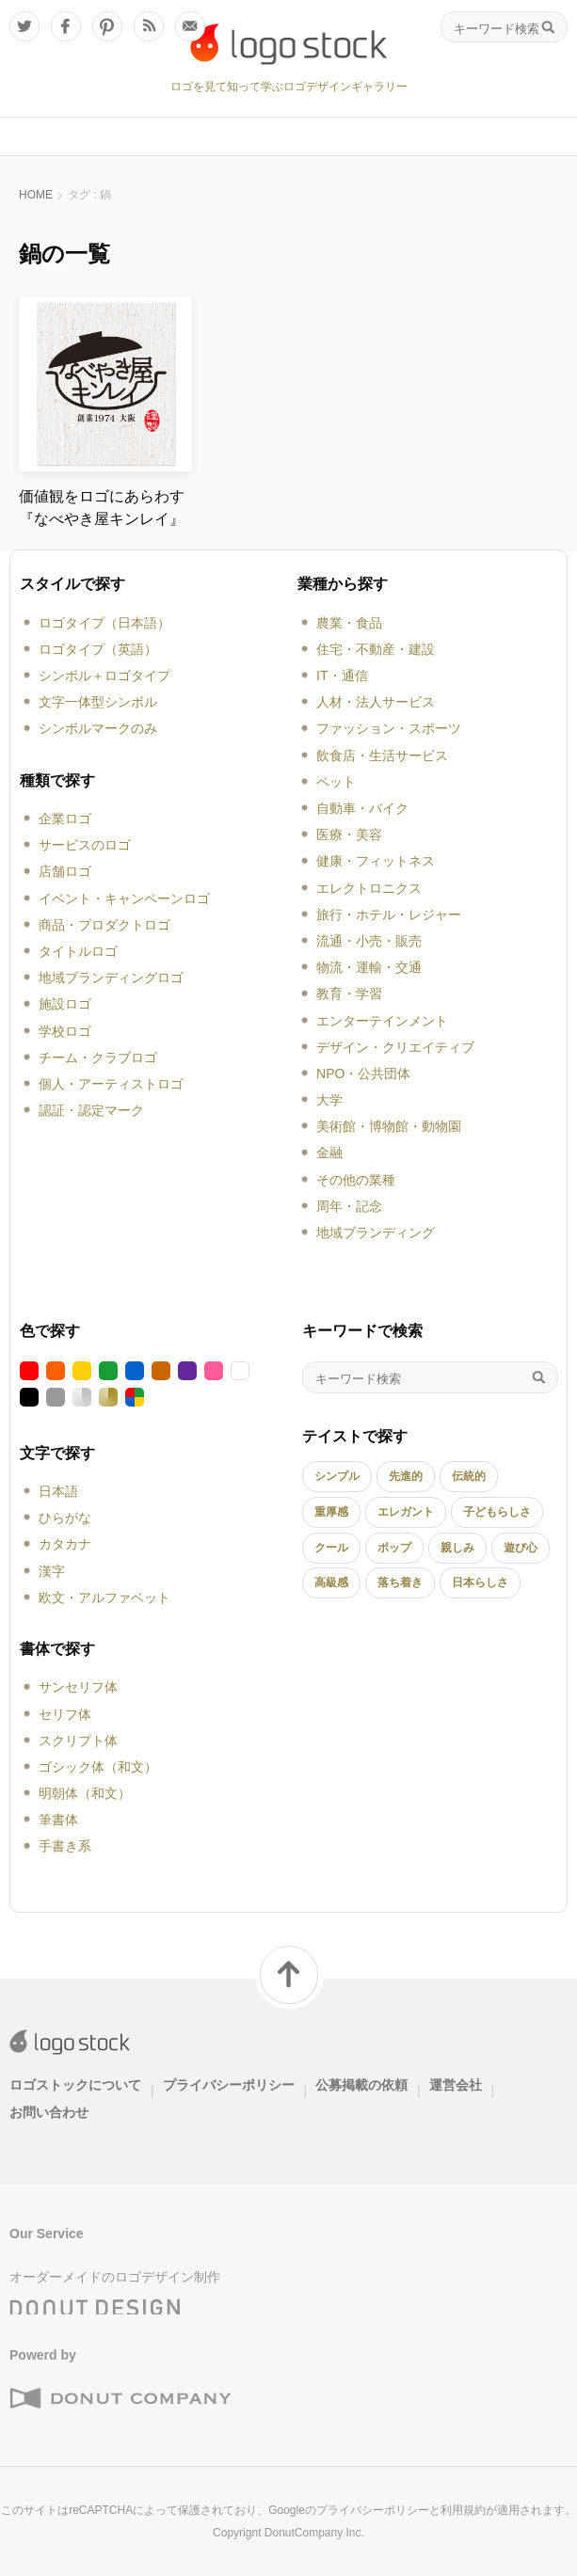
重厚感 (331, 1512)
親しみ (457, 1547)
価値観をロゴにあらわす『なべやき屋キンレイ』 (101, 507)
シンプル (337, 1476)
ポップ (394, 1547)
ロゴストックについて (75, 2084)
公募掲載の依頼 (361, 2084)
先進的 (406, 1476)
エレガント (405, 1512)
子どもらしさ (497, 1512)
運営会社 (455, 2084)
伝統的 (469, 1476)
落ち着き (400, 1582)
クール (331, 1547)
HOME (36, 194)
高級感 (331, 1582)
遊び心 (520, 1547)
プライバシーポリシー (229, 2084)
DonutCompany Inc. (314, 2532)
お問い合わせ (48, 2112)
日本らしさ (480, 1582)
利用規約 (463, 2510)
